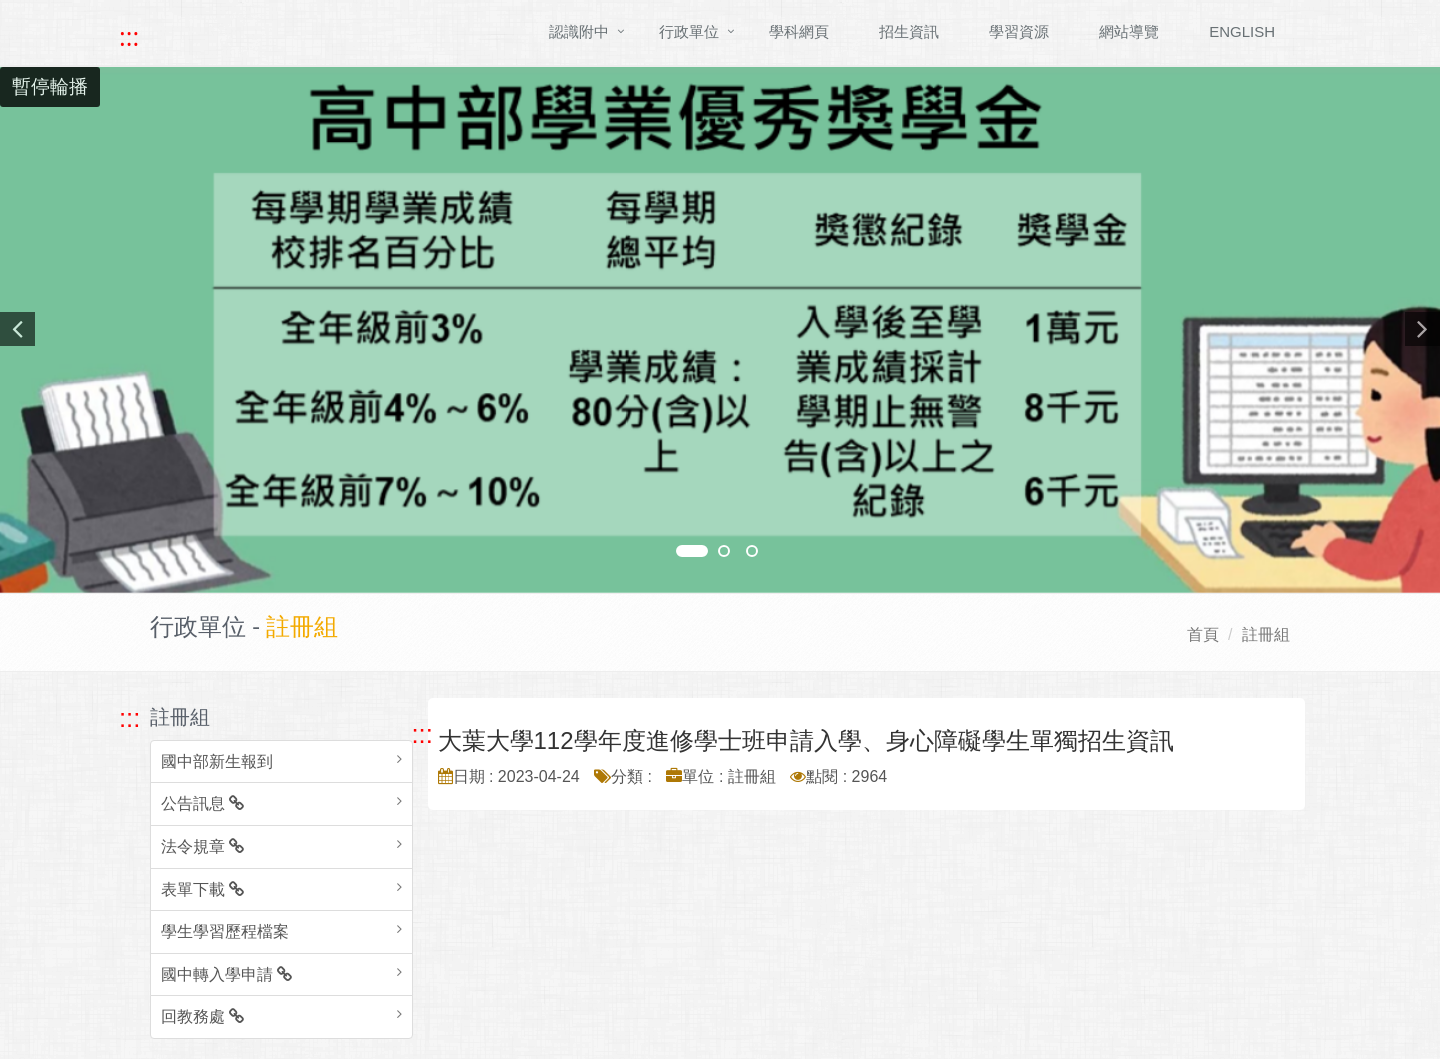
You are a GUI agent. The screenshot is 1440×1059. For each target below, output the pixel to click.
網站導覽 (1129, 31)
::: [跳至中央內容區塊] (422, 734)
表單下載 (202, 889)
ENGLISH (1242, 31)
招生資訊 (909, 31)
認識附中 (579, 31)
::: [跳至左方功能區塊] (129, 718)
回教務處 (202, 1016)
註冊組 (1266, 634)
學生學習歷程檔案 (225, 931)
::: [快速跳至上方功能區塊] (129, 37)
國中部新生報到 (217, 761)
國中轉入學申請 (226, 974)
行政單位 (689, 31)
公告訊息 (202, 803)
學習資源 (1019, 31)
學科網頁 (799, 31)
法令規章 (202, 846)
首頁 (1203, 634)
